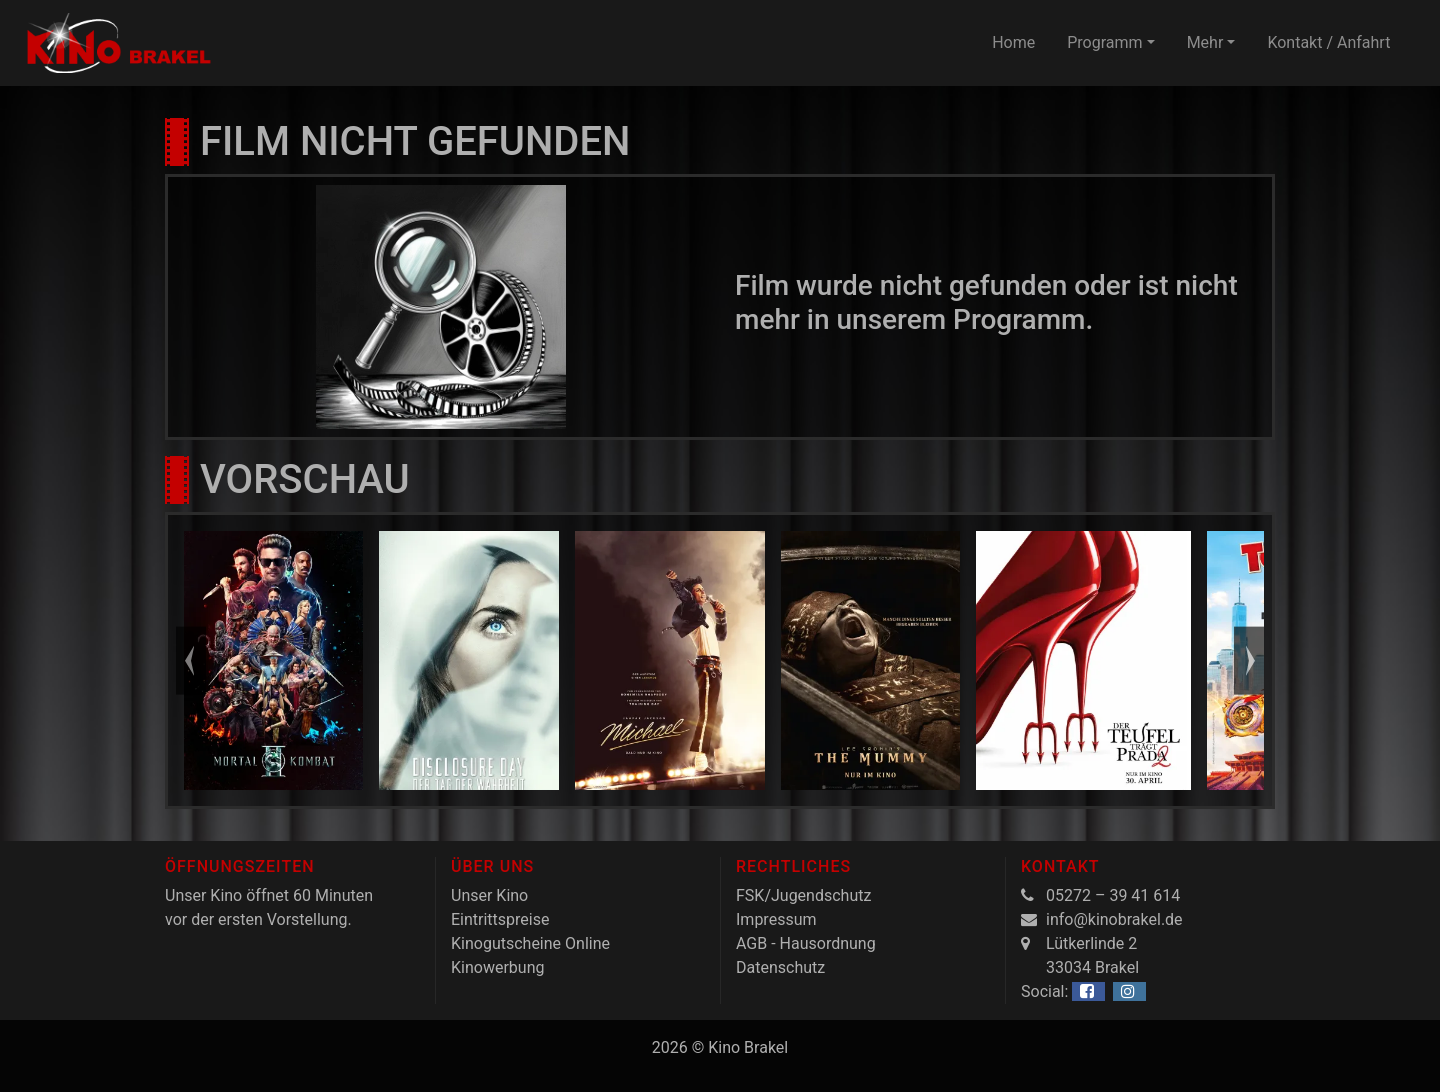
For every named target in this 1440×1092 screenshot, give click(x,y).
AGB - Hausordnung (806, 943)
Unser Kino (489, 895)
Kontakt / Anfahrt (1328, 42)
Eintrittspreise (500, 919)
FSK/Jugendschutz (803, 895)
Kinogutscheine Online (530, 943)
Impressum (776, 919)
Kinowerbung (497, 967)
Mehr (1205, 42)
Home (1013, 42)
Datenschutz (780, 967)
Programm (1104, 42)
